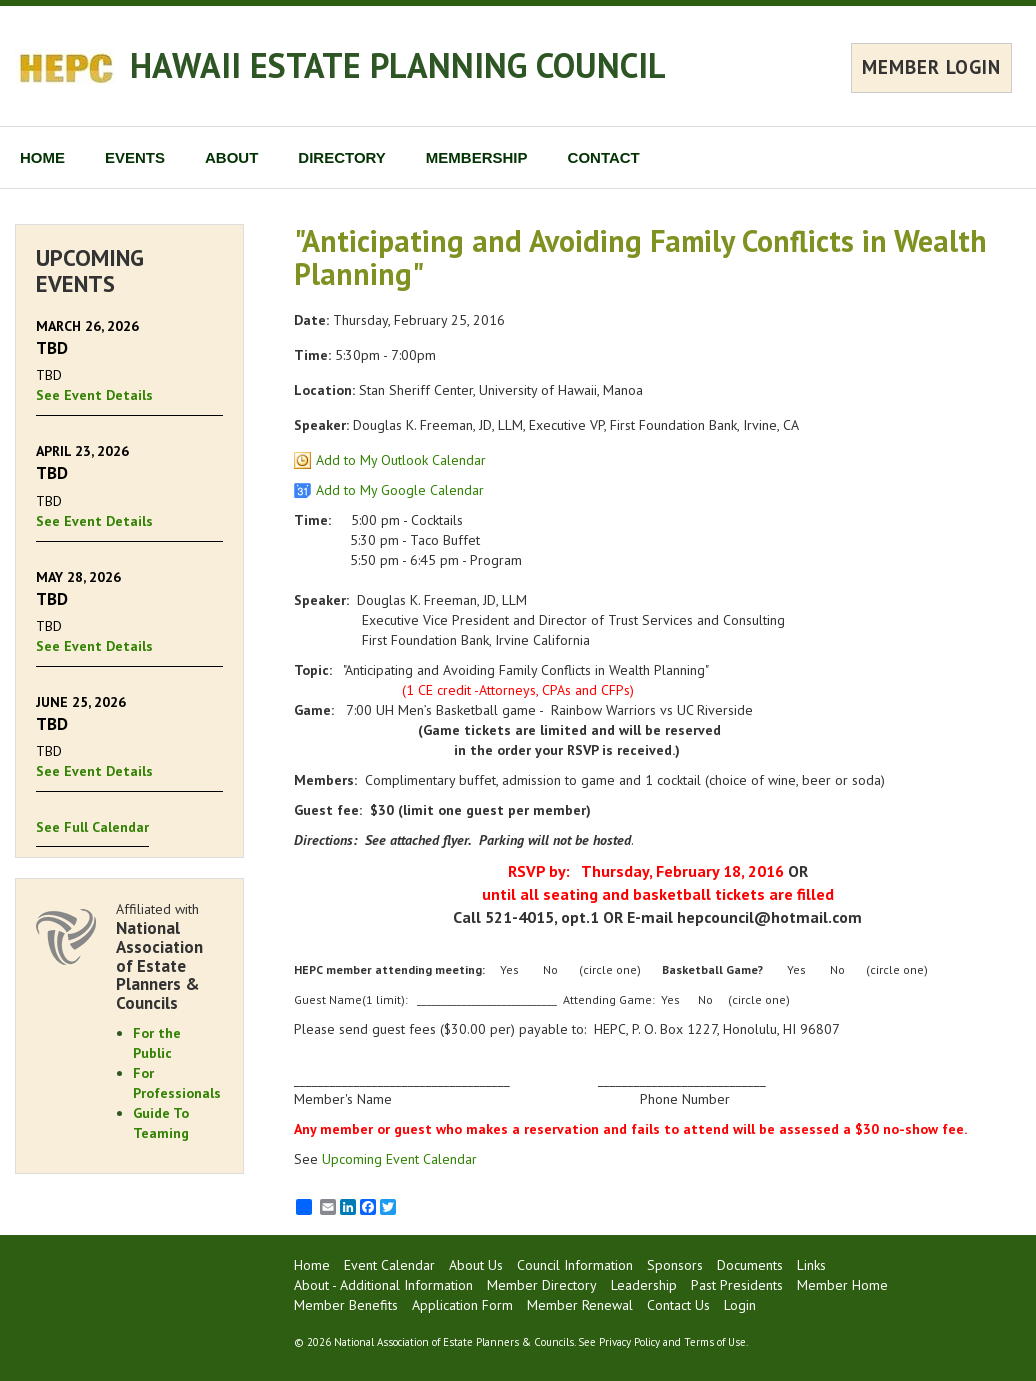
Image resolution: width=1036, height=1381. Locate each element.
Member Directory (542, 1285)
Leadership (644, 1285)
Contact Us (678, 1305)
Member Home (842, 1285)
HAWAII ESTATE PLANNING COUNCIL (398, 65)
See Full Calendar (92, 827)
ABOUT (231, 157)
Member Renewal (580, 1305)
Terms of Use (715, 1342)
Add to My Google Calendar (400, 490)
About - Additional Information (383, 1285)
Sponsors (675, 1265)
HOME (42, 157)
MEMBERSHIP (477, 157)
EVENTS (135, 157)
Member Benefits (346, 1305)
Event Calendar (389, 1265)
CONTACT (604, 157)
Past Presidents (737, 1285)
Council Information (575, 1265)
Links (811, 1265)
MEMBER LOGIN (931, 67)
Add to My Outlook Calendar (401, 460)
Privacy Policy (629, 1342)
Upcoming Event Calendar (399, 1159)
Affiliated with (169, 956)
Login (740, 1305)
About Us (476, 1265)
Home (312, 1265)
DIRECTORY (342, 157)
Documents (750, 1265)
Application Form (462, 1305)
